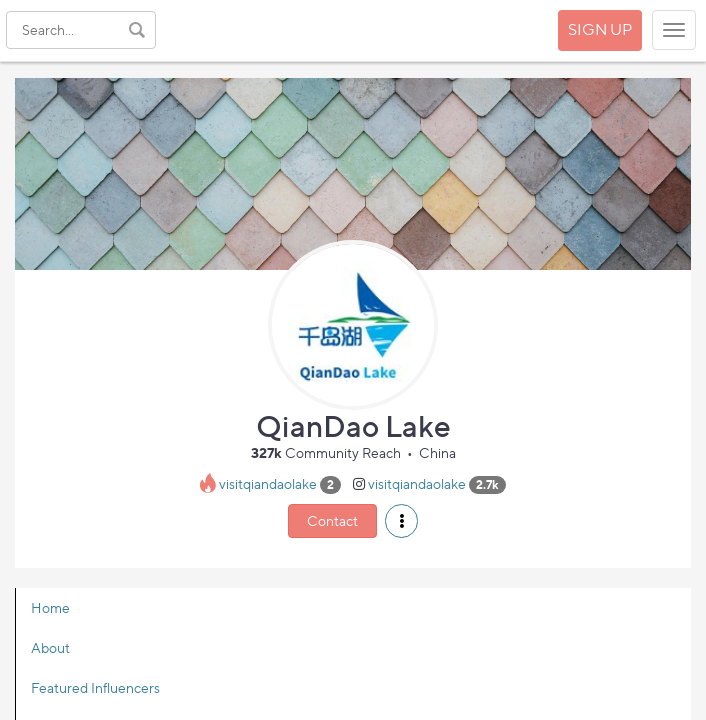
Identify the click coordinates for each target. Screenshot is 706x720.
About (50, 647)
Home (50, 607)
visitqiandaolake (268, 483)
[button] (401, 521)
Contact (332, 520)
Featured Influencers (95, 687)
